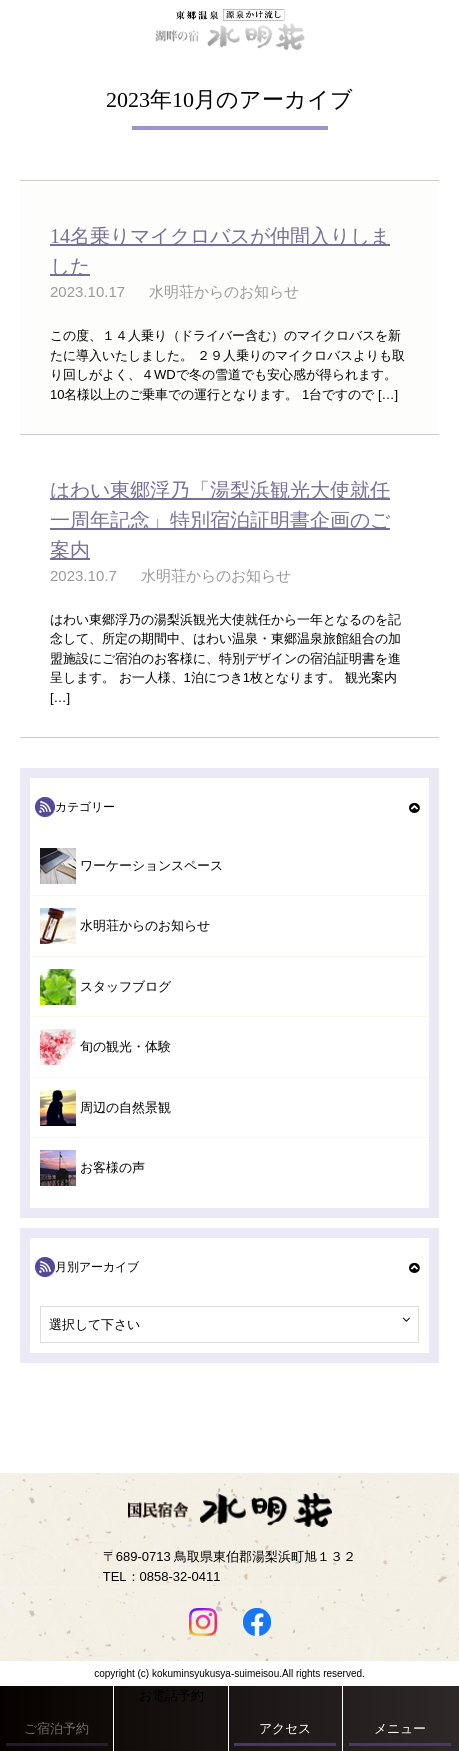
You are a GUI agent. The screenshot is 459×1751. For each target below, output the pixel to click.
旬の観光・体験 (125, 1046)
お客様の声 (112, 1167)
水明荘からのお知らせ (145, 925)
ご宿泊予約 (56, 1728)
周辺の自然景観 (125, 1107)
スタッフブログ (125, 986)
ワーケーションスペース (151, 865)
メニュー (400, 1728)
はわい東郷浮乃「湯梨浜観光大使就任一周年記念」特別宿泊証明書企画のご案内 (220, 520)
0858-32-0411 (180, 1576)
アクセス (285, 1728)
